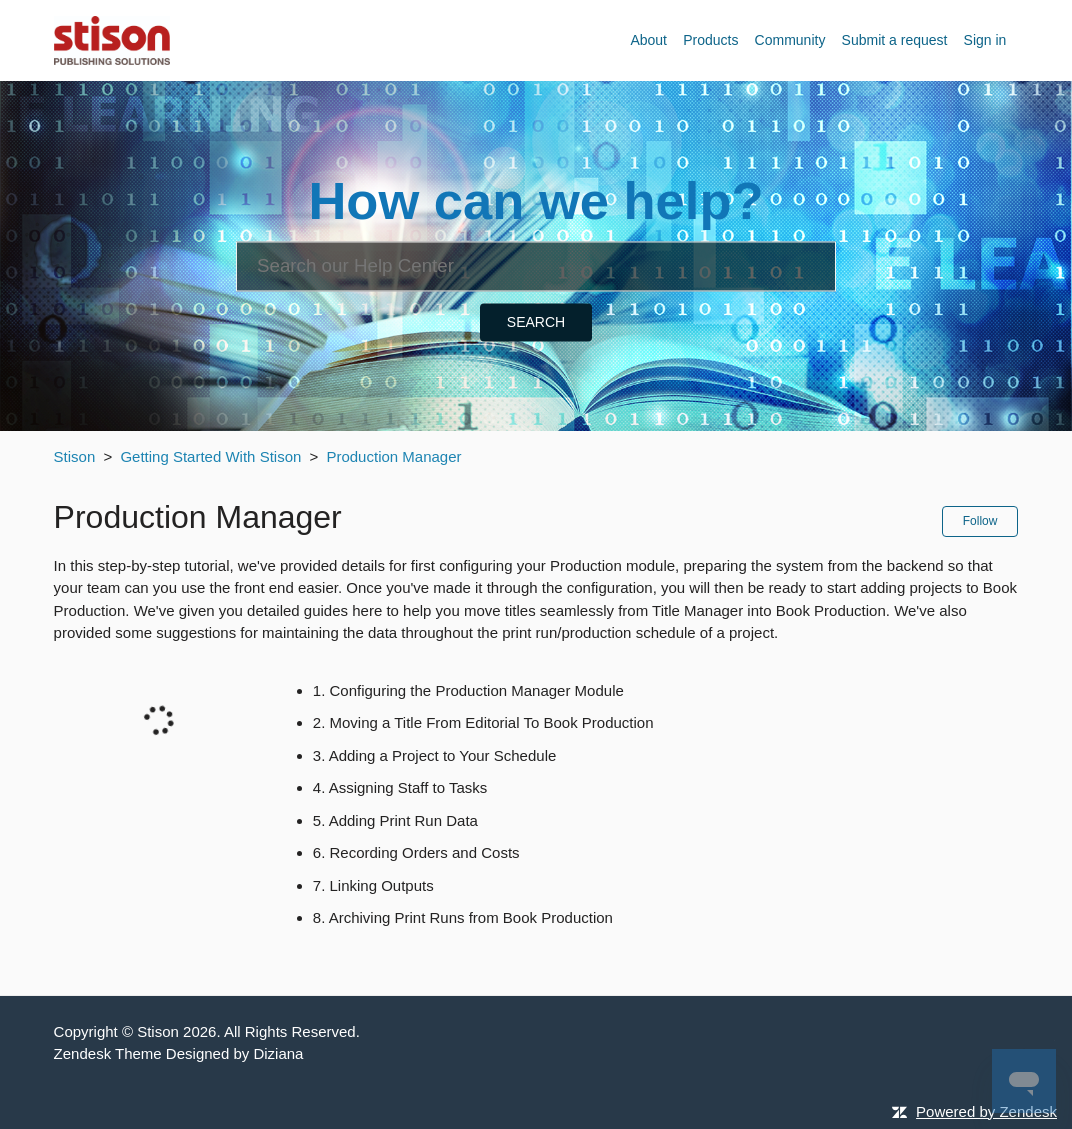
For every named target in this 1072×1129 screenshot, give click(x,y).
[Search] (536, 266)
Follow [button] (980, 521)
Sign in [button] (985, 40)
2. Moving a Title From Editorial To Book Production (483, 722)
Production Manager (393, 456)
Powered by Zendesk (986, 1111)
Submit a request (895, 40)
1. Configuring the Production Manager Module (468, 690)
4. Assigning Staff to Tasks (400, 787)
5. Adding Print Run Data (395, 820)
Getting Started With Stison (210, 456)
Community (790, 40)
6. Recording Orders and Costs (416, 852)
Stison (75, 456)
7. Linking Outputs (373, 885)
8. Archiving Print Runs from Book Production (463, 917)
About (648, 40)
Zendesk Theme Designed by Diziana (179, 1053)
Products (710, 40)
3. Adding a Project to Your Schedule (435, 755)
